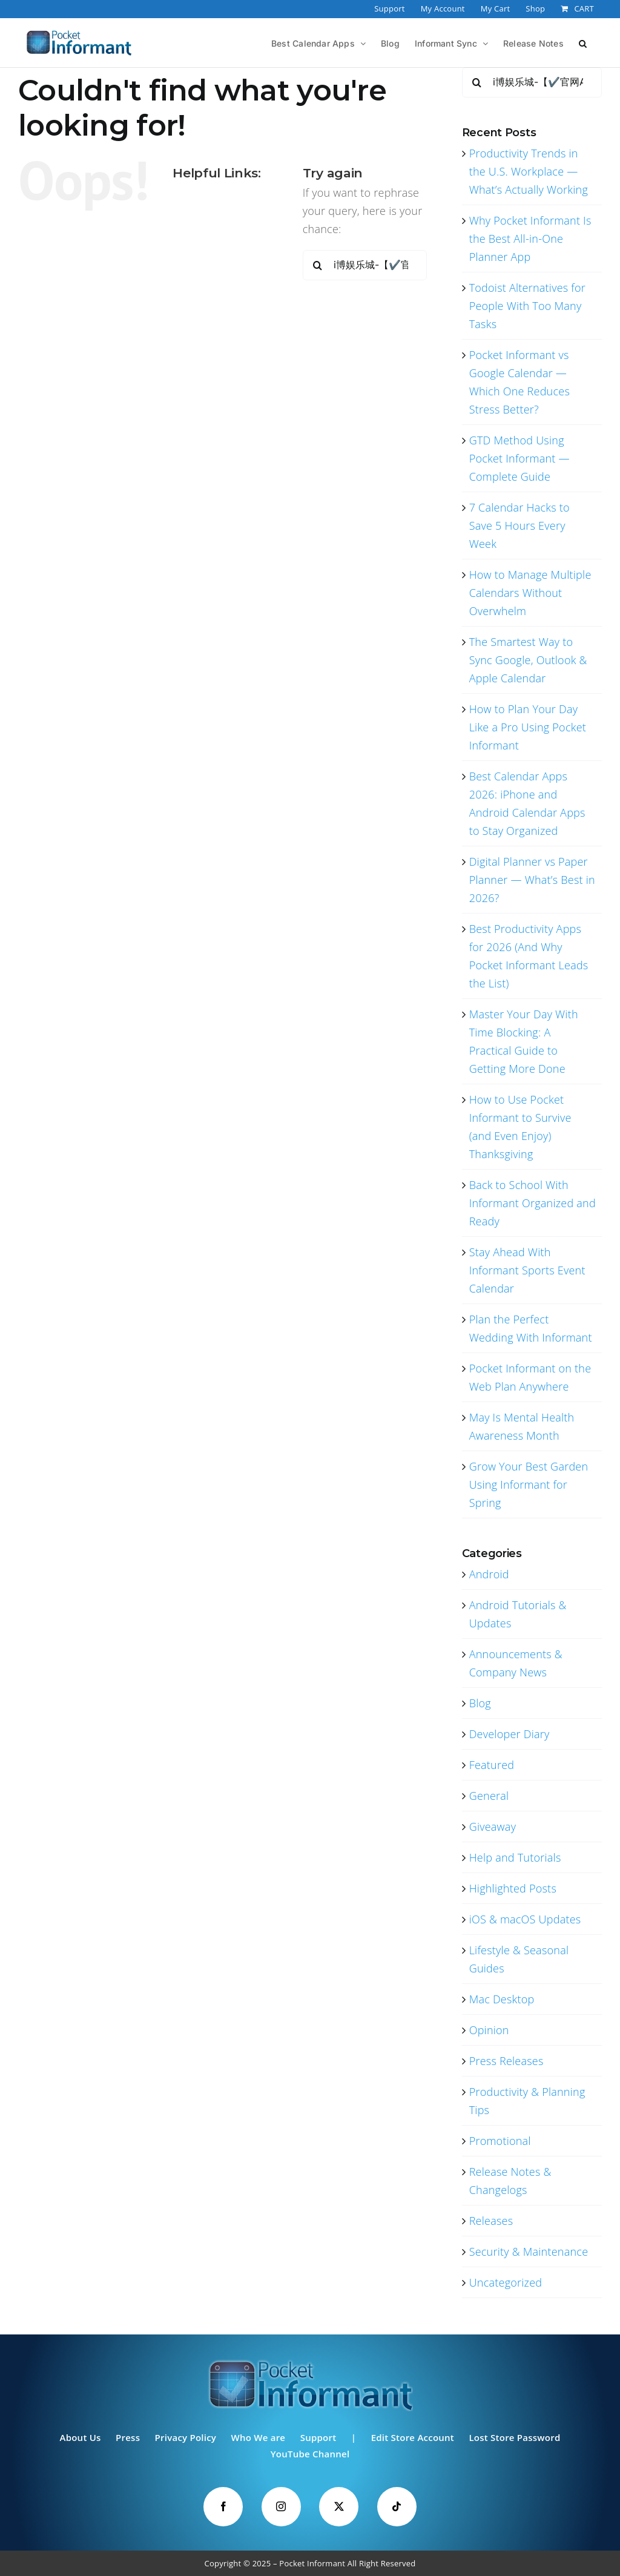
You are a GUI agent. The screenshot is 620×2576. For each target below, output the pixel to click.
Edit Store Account (412, 2437)
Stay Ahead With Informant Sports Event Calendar (527, 1270)
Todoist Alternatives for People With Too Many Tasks (527, 305)
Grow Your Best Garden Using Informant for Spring (529, 1484)
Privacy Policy (186, 2437)
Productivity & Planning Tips (527, 2100)
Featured (492, 1764)
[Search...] (365, 265)
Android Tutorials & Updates (518, 1614)
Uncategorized (505, 2282)
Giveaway (492, 1826)
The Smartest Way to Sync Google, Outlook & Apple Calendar (528, 659)
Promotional (500, 2140)
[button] (583, 42)
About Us (80, 2437)
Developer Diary (509, 1734)
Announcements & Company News (515, 1663)
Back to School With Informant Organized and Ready (532, 1203)
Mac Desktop (502, 1999)
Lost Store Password (514, 2437)
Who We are (258, 2437)
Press (128, 2437)
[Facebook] (223, 2506)
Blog (480, 1703)
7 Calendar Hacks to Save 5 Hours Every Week (519, 525)
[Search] (318, 265)
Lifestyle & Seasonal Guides (519, 1959)
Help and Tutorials (515, 1857)
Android (489, 1574)
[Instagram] (281, 2506)
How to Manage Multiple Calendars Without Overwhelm (530, 592)
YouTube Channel (310, 2454)
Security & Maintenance (529, 2251)
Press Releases (506, 2061)
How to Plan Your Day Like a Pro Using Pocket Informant (527, 727)
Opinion (489, 2030)
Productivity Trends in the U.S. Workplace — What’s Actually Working (528, 171)
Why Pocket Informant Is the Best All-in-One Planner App (530, 238)
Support (318, 2437)
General (489, 1795)
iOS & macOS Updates (525, 1919)
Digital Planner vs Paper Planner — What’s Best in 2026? (532, 879)
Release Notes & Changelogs (510, 2180)
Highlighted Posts (512, 1888)
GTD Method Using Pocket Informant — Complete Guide (519, 458)
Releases (491, 2220)
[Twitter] (338, 2506)
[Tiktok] (397, 2506)
